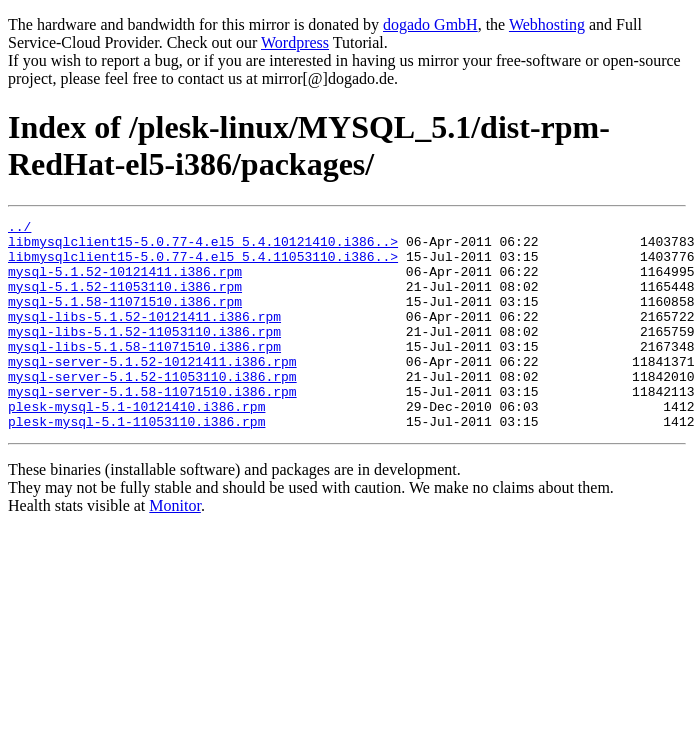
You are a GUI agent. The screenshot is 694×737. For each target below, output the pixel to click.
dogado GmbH (430, 24)
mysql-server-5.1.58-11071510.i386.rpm (152, 427)
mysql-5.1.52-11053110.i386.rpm (125, 301)
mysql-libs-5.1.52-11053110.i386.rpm (144, 355)
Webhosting (547, 24)
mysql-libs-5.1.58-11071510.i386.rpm (144, 373)
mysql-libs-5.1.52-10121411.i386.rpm (144, 337)
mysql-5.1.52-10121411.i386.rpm (125, 283)
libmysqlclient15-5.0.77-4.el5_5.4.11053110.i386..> (203, 265)
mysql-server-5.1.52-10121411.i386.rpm (152, 391)
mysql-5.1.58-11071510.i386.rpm (125, 319)
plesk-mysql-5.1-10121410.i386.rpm (136, 445)
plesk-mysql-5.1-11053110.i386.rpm (136, 463)
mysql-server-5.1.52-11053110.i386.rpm (152, 409)
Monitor (175, 547)
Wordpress (295, 42)
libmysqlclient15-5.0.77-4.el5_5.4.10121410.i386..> (203, 247)
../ (19, 229)
